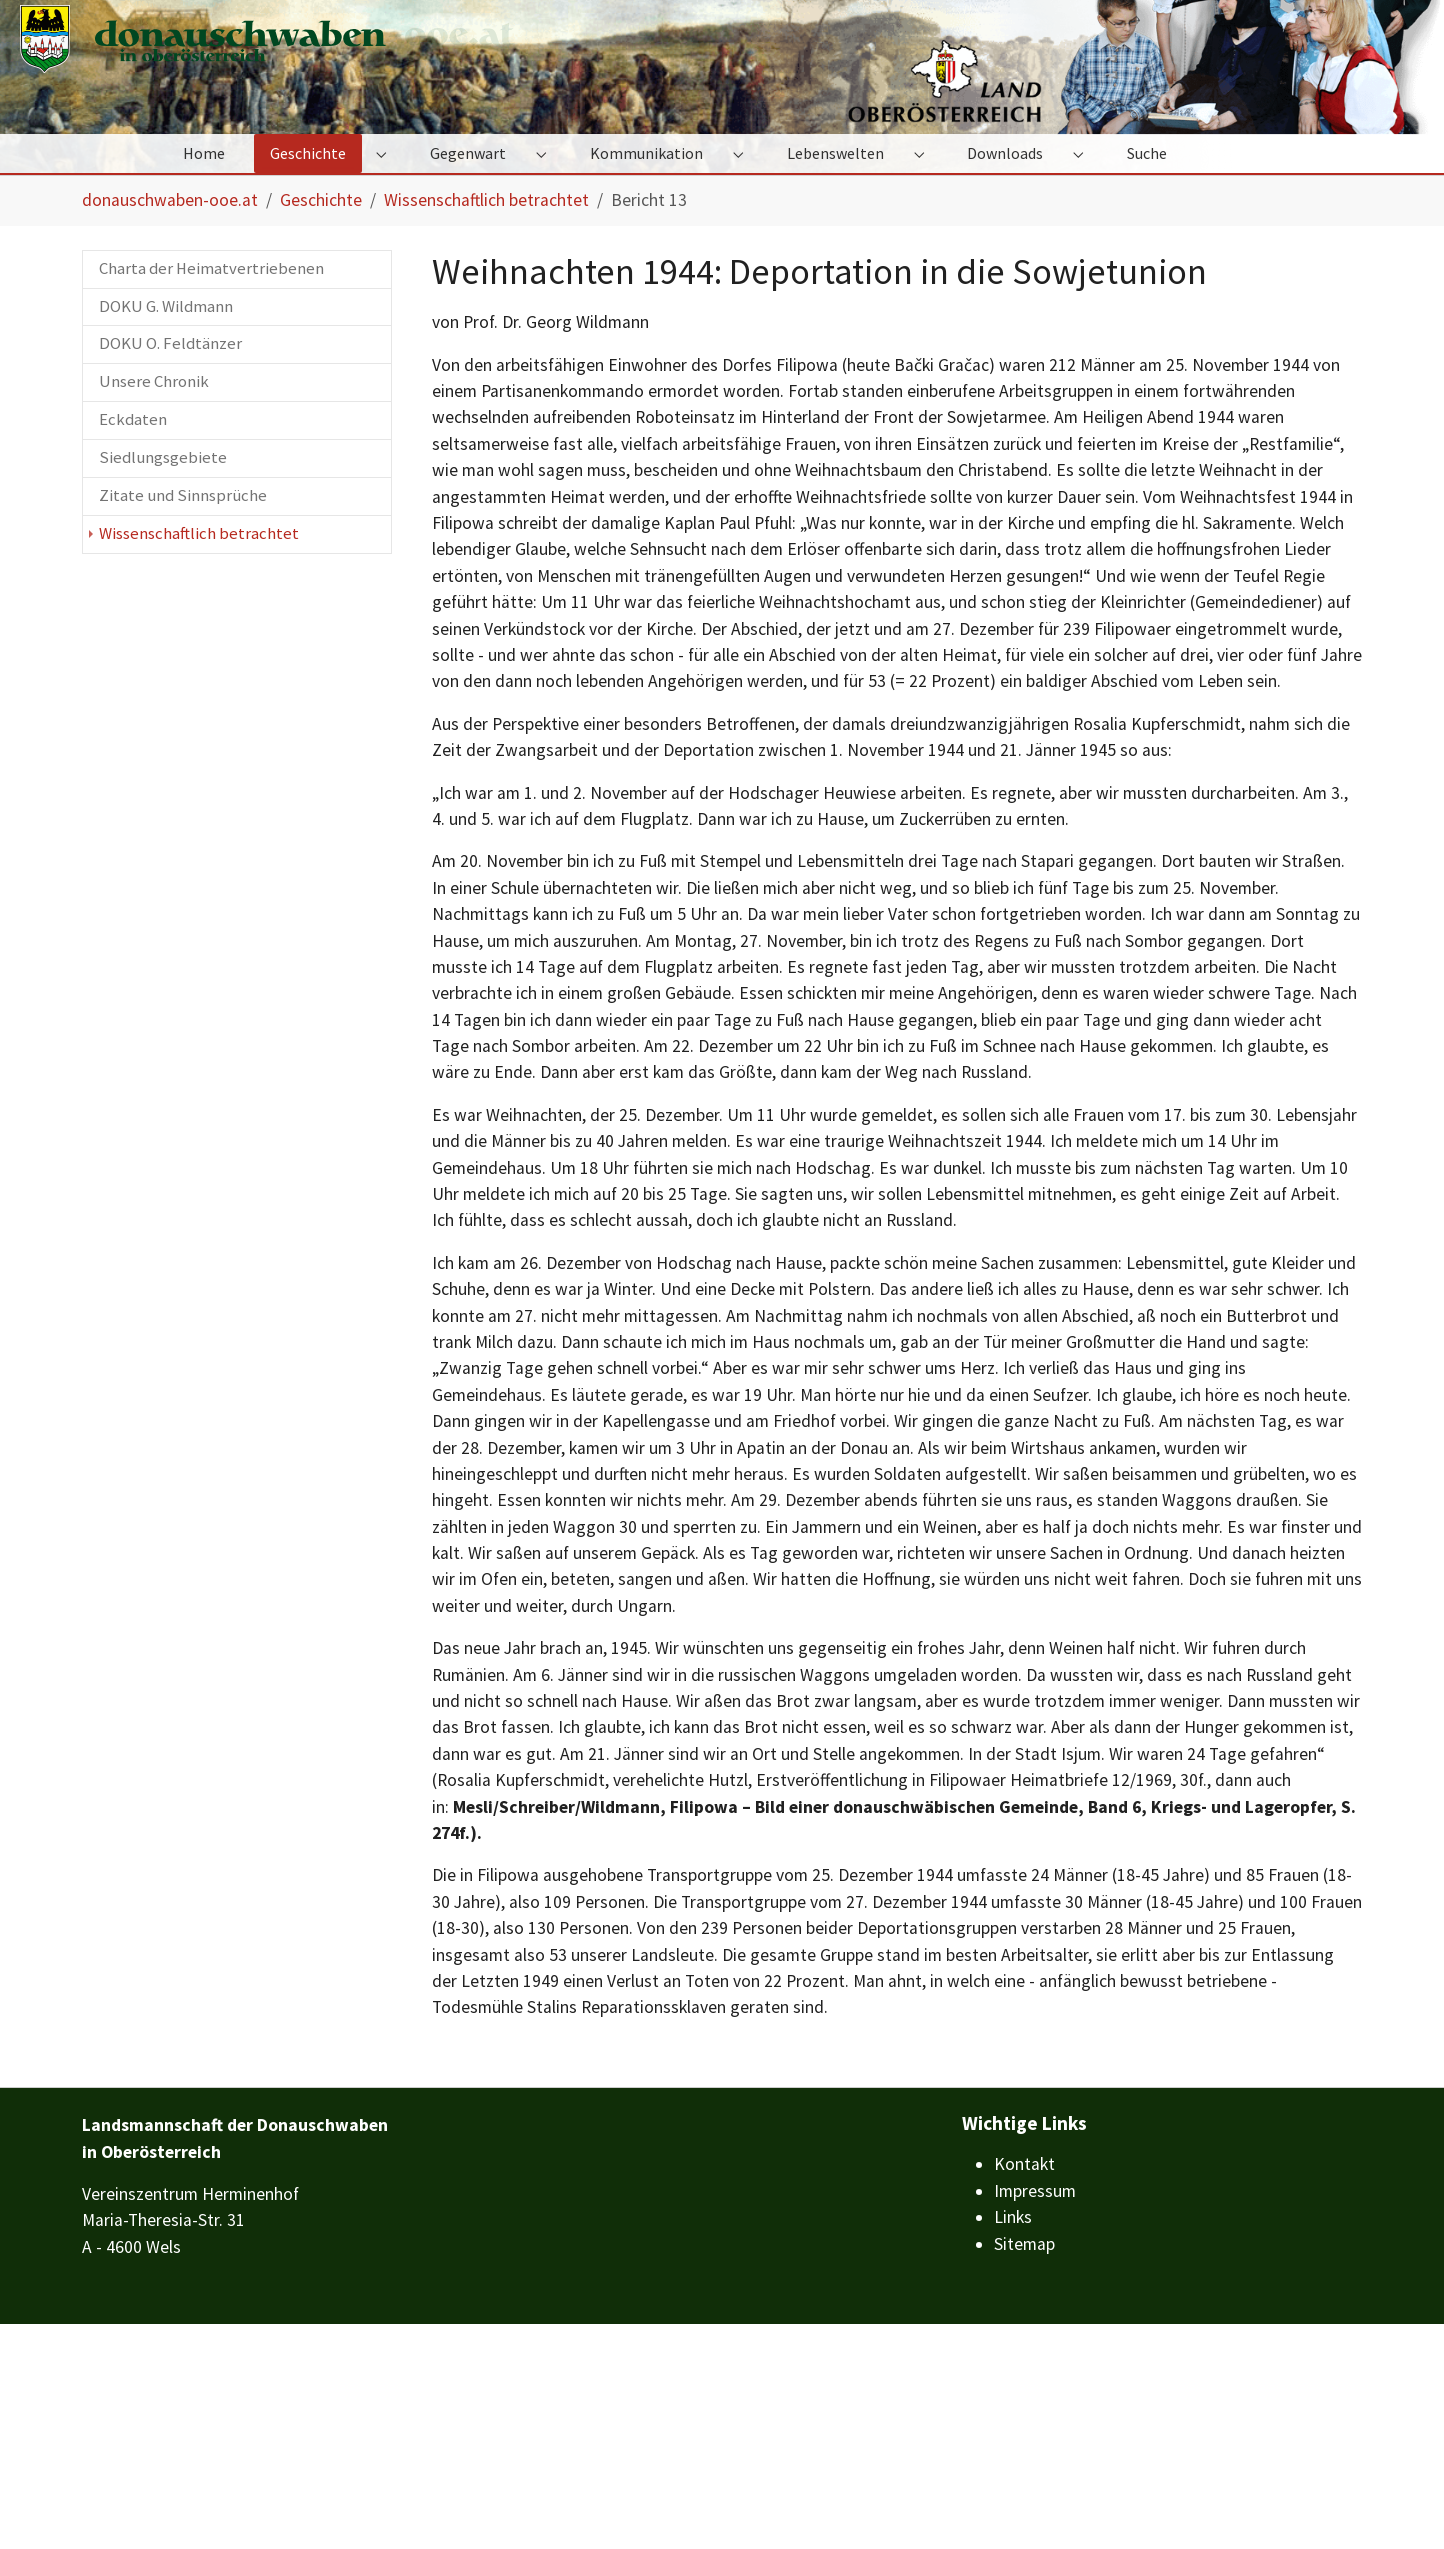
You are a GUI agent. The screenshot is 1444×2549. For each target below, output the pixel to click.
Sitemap (1024, 2468)
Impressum (1035, 2416)
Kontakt (1024, 2389)
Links (1013, 2442)
